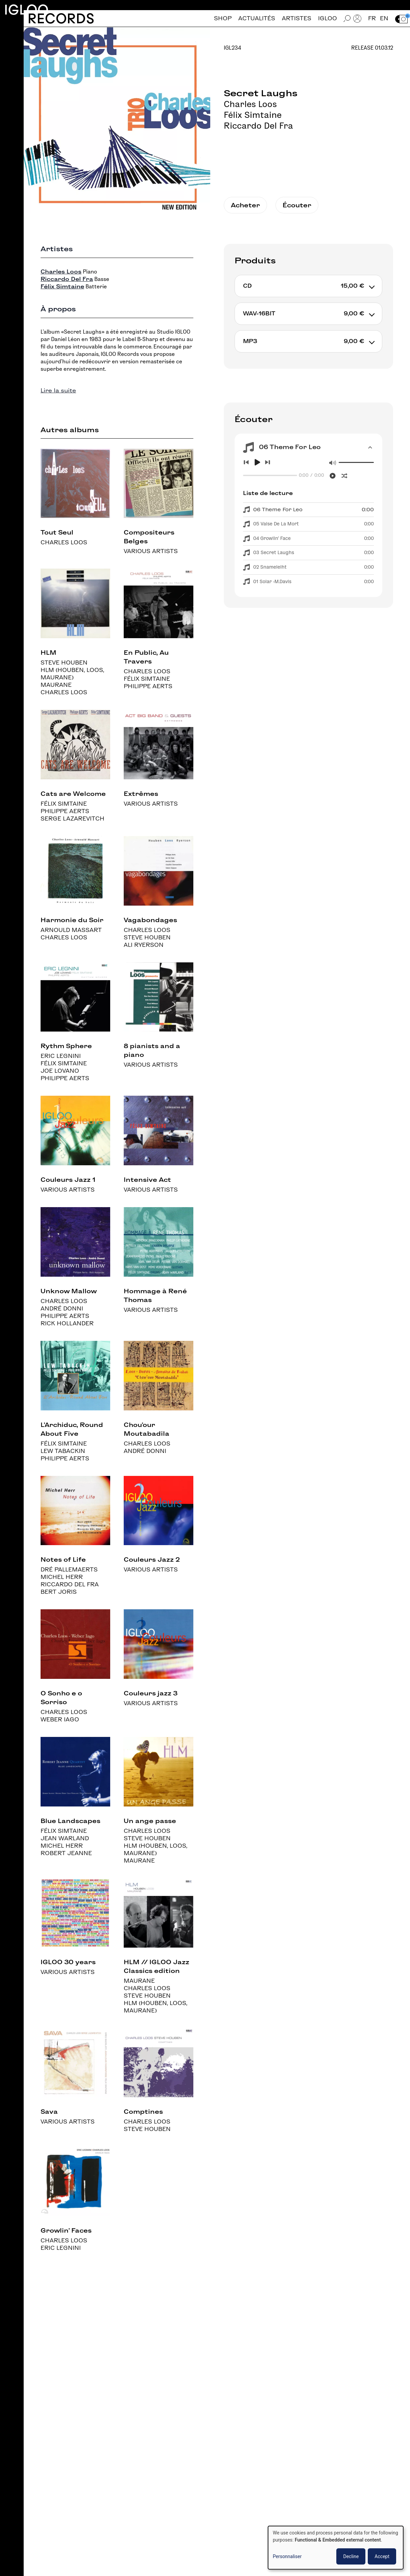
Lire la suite (58, 390)
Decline (351, 2556)
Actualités (256, 18)
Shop (223, 18)
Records (61, 18)
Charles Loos (250, 104)
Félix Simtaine (253, 115)
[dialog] (335, 2547)
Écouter (297, 205)
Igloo (26, 9)
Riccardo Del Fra (258, 125)
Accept (382, 2556)
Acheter (245, 205)
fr (372, 18)
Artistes (296, 18)
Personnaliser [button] (287, 2556)
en (384, 18)
